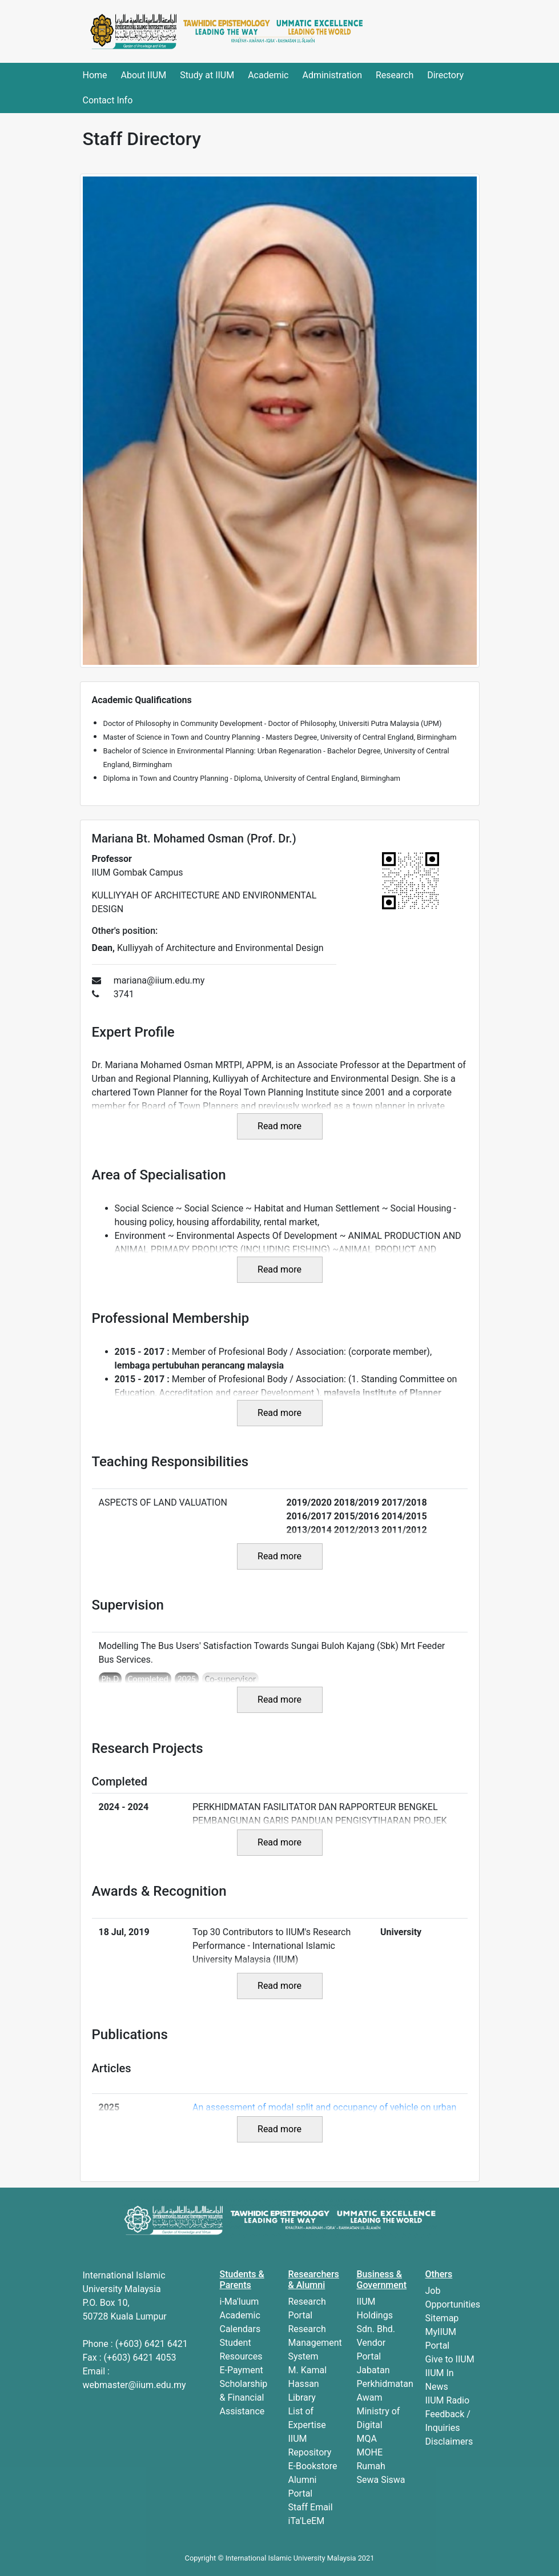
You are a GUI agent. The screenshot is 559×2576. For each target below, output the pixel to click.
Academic (268, 75)
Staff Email (310, 2507)
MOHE (370, 2452)
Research (394, 75)
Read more (279, 1126)
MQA (367, 2438)
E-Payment (241, 2370)
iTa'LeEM (306, 2520)
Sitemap (442, 2318)
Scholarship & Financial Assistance (244, 2397)
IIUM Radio (447, 2400)
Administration (332, 75)
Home (95, 75)
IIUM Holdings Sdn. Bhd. (376, 2315)
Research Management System (315, 2343)
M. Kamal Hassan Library (307, 2384)
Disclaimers (449, 2441)
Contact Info (108, 100)
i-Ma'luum (239, 2301)
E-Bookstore (312, 2466)
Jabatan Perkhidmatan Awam (385, 2384)
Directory (445, 75)
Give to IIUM (449, 2359)
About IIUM (144, 75)
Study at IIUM (207, 75)
